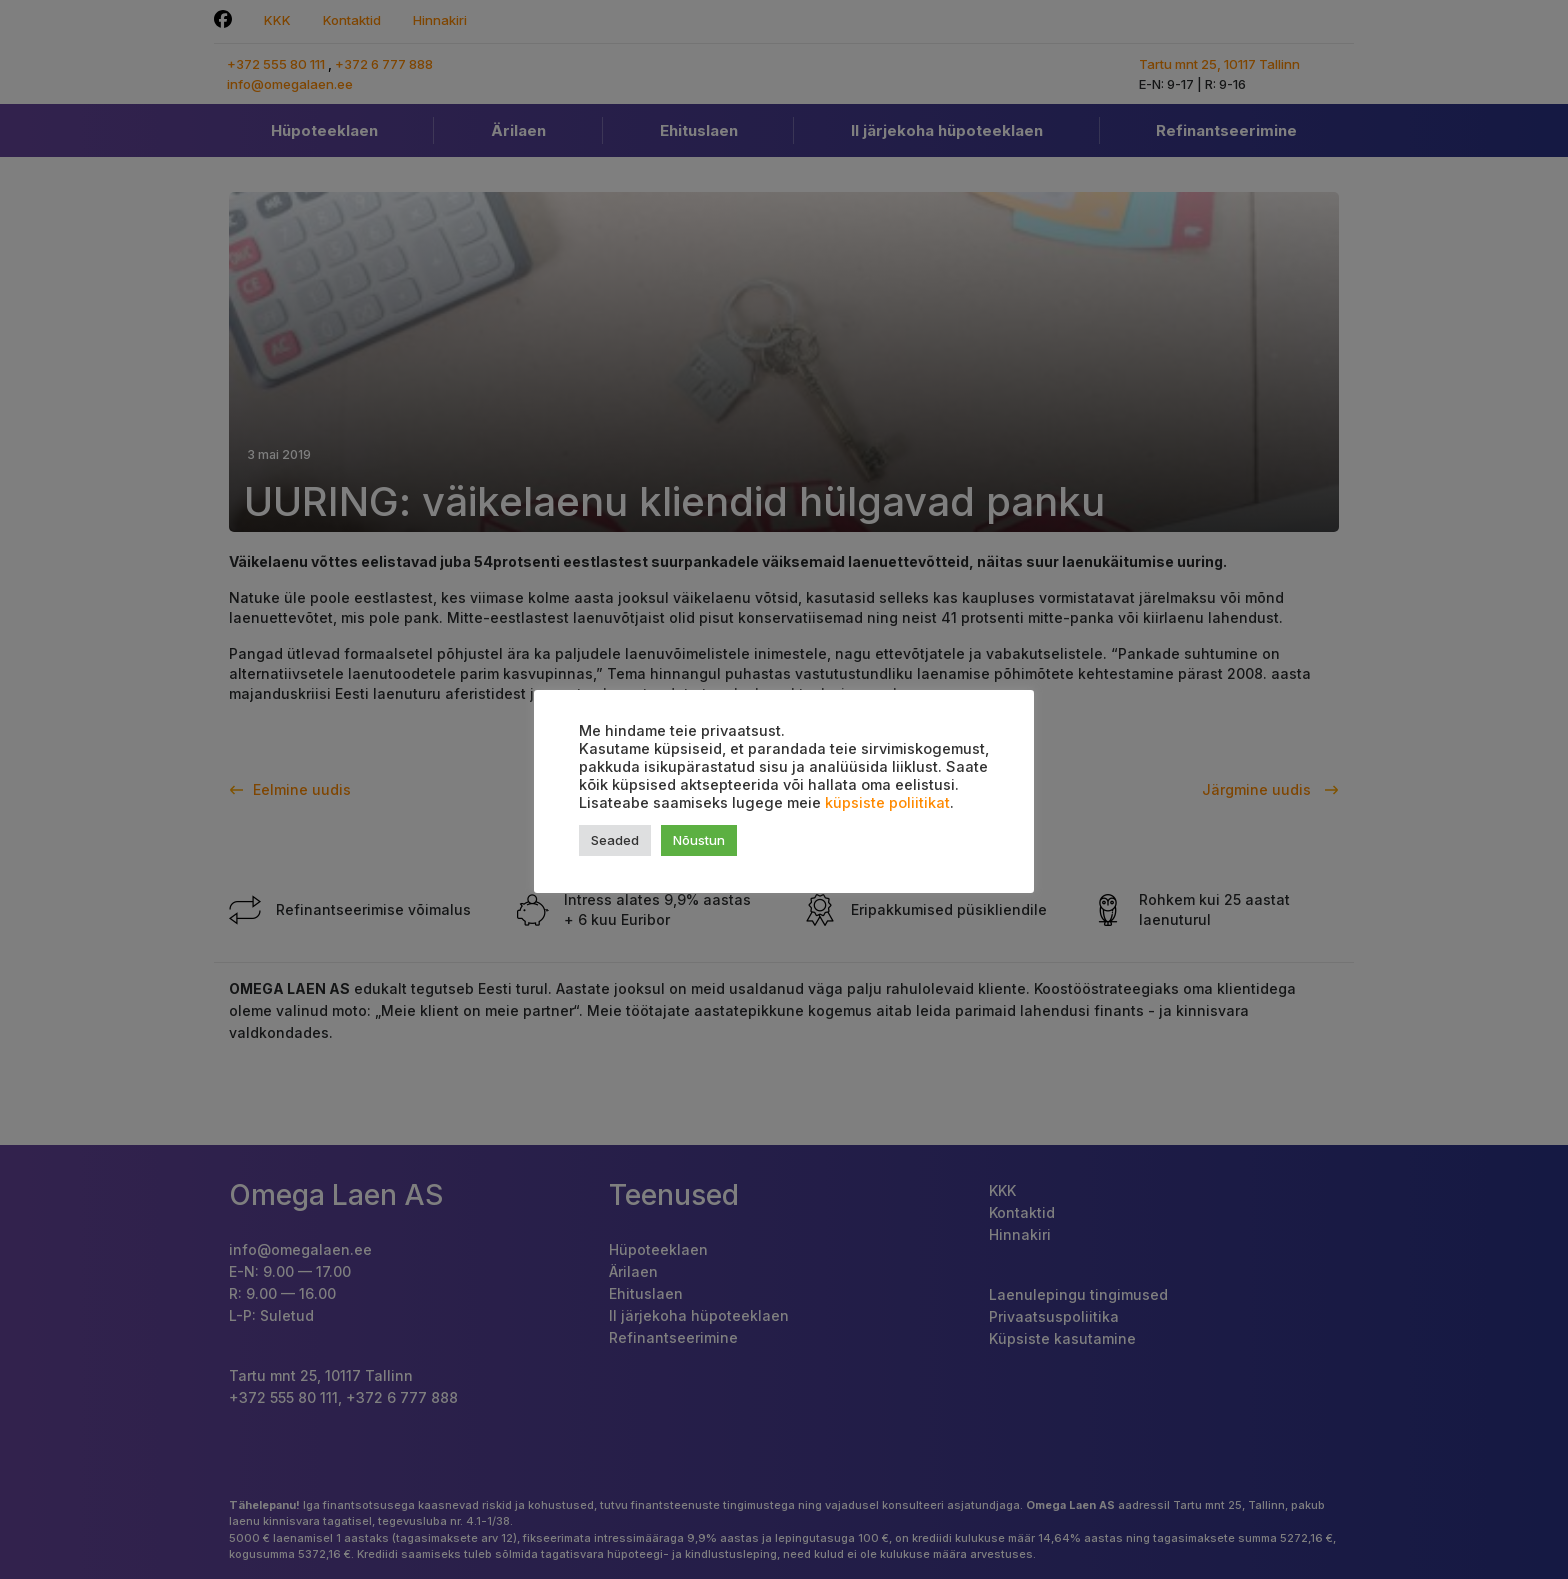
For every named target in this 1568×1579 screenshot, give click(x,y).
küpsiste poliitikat (887, 803)
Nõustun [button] (699, 840)
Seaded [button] (615, 840)
